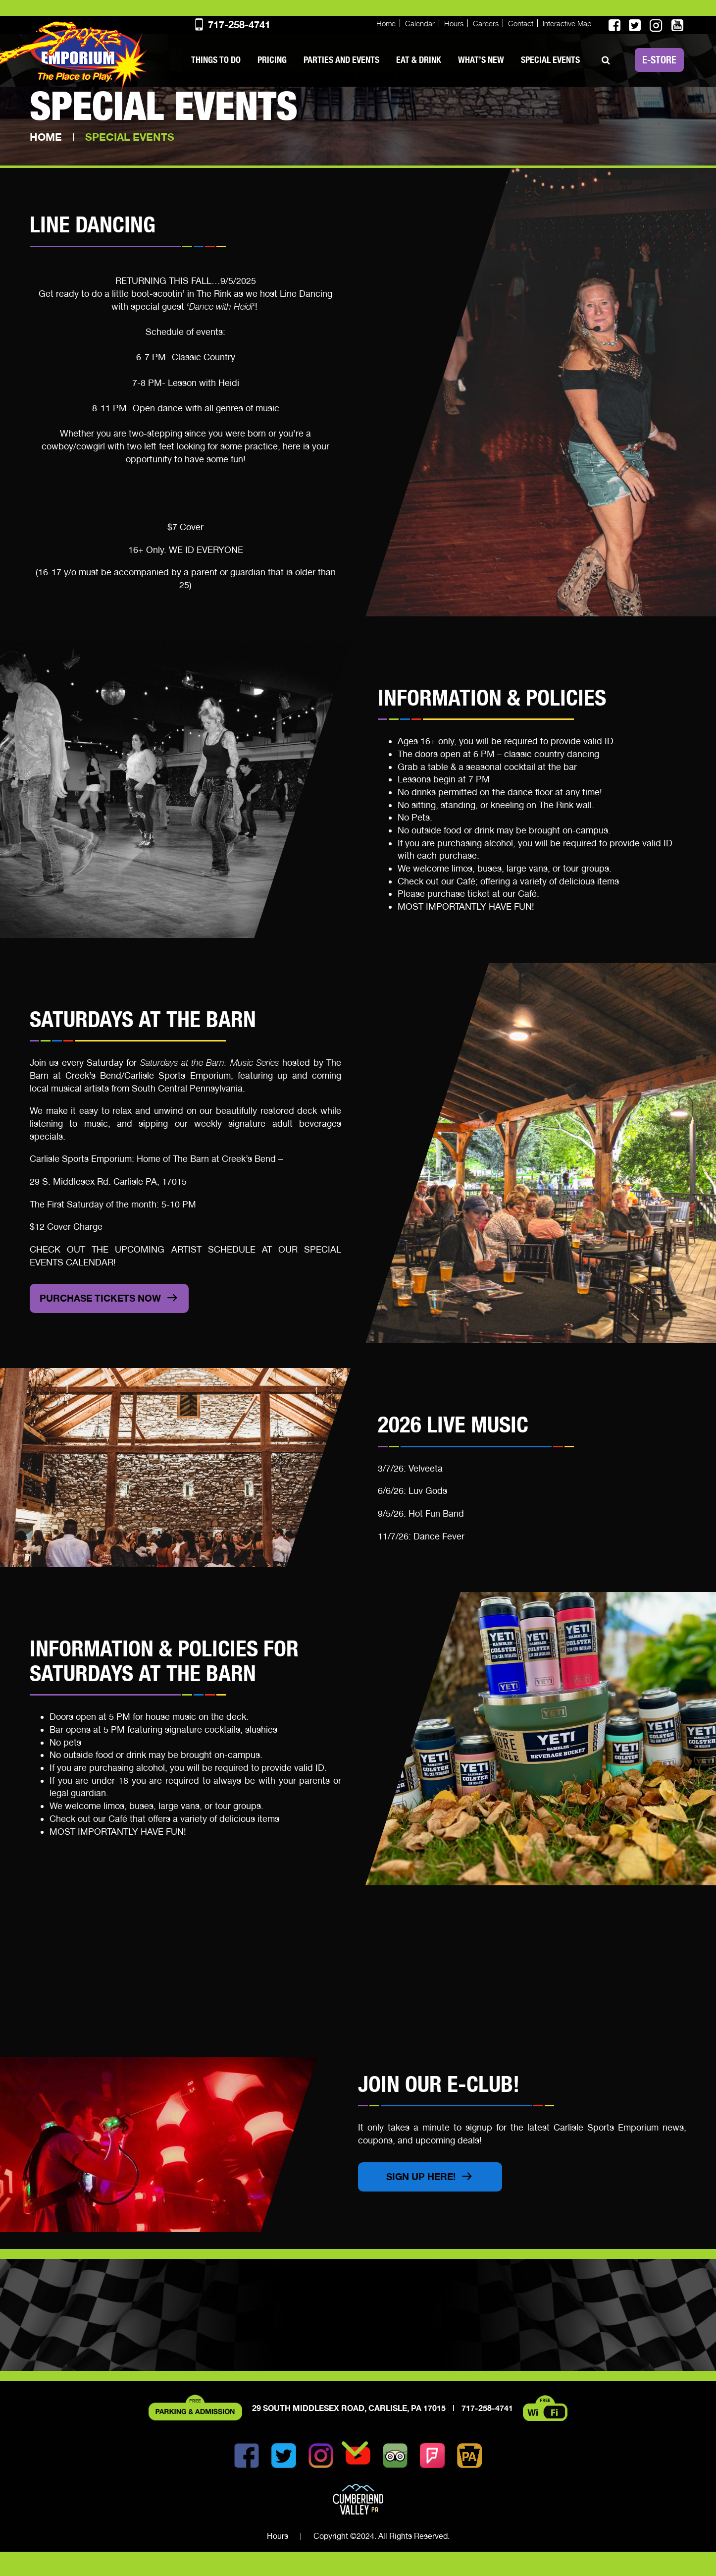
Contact (520, 24)
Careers (486, 24)
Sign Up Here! (423, 2199)
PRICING (272, 60)
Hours (453, 24)
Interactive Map (567, 24)
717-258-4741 (231, 24)
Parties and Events (341, 60)
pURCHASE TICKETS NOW (104, 1314)
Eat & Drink (418, 60)
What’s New (481, 60)
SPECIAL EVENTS (550, 60)
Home (386, 24)
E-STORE (659, 60)
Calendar (420, 24)
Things (216, 60)
